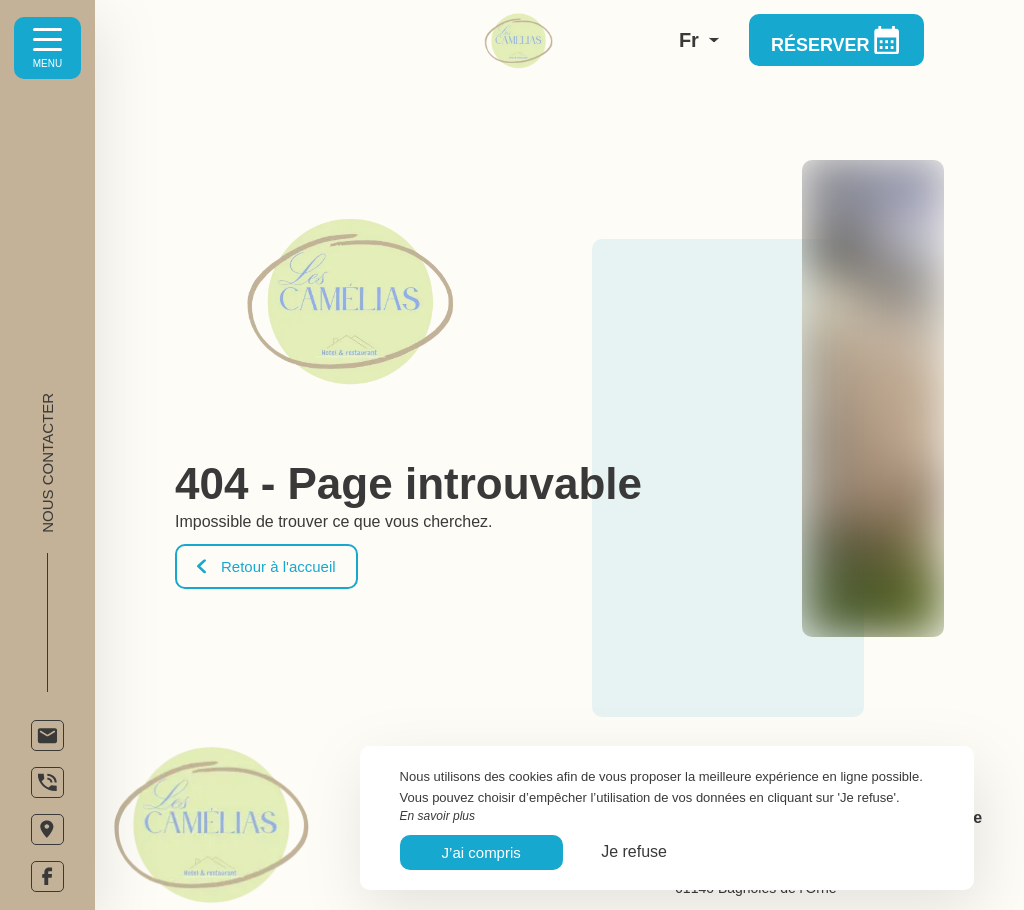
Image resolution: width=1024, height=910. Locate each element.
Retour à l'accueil (266, 566)
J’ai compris (481, 852)
